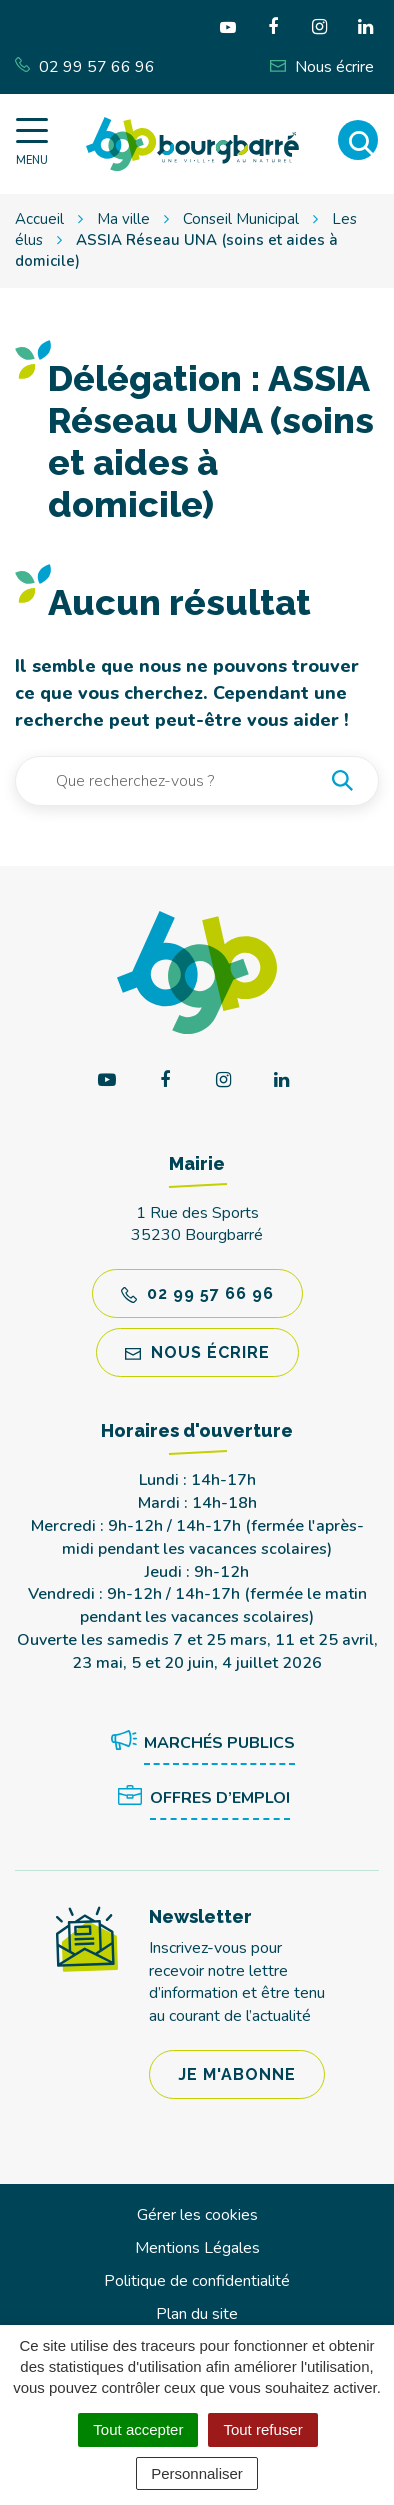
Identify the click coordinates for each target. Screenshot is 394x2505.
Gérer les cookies (197, 2215)
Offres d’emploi (200, 1799)
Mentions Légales (197, 2248)
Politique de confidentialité (197, 2281)
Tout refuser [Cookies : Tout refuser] (262, 2429)
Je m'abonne (237, 2074)
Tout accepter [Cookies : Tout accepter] (138, 2429)
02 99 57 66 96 (197, 1293)
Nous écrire (197, 1352)
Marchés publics (199, 1744)
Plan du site (197, 2314)
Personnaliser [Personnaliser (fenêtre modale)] (197, 2473)
